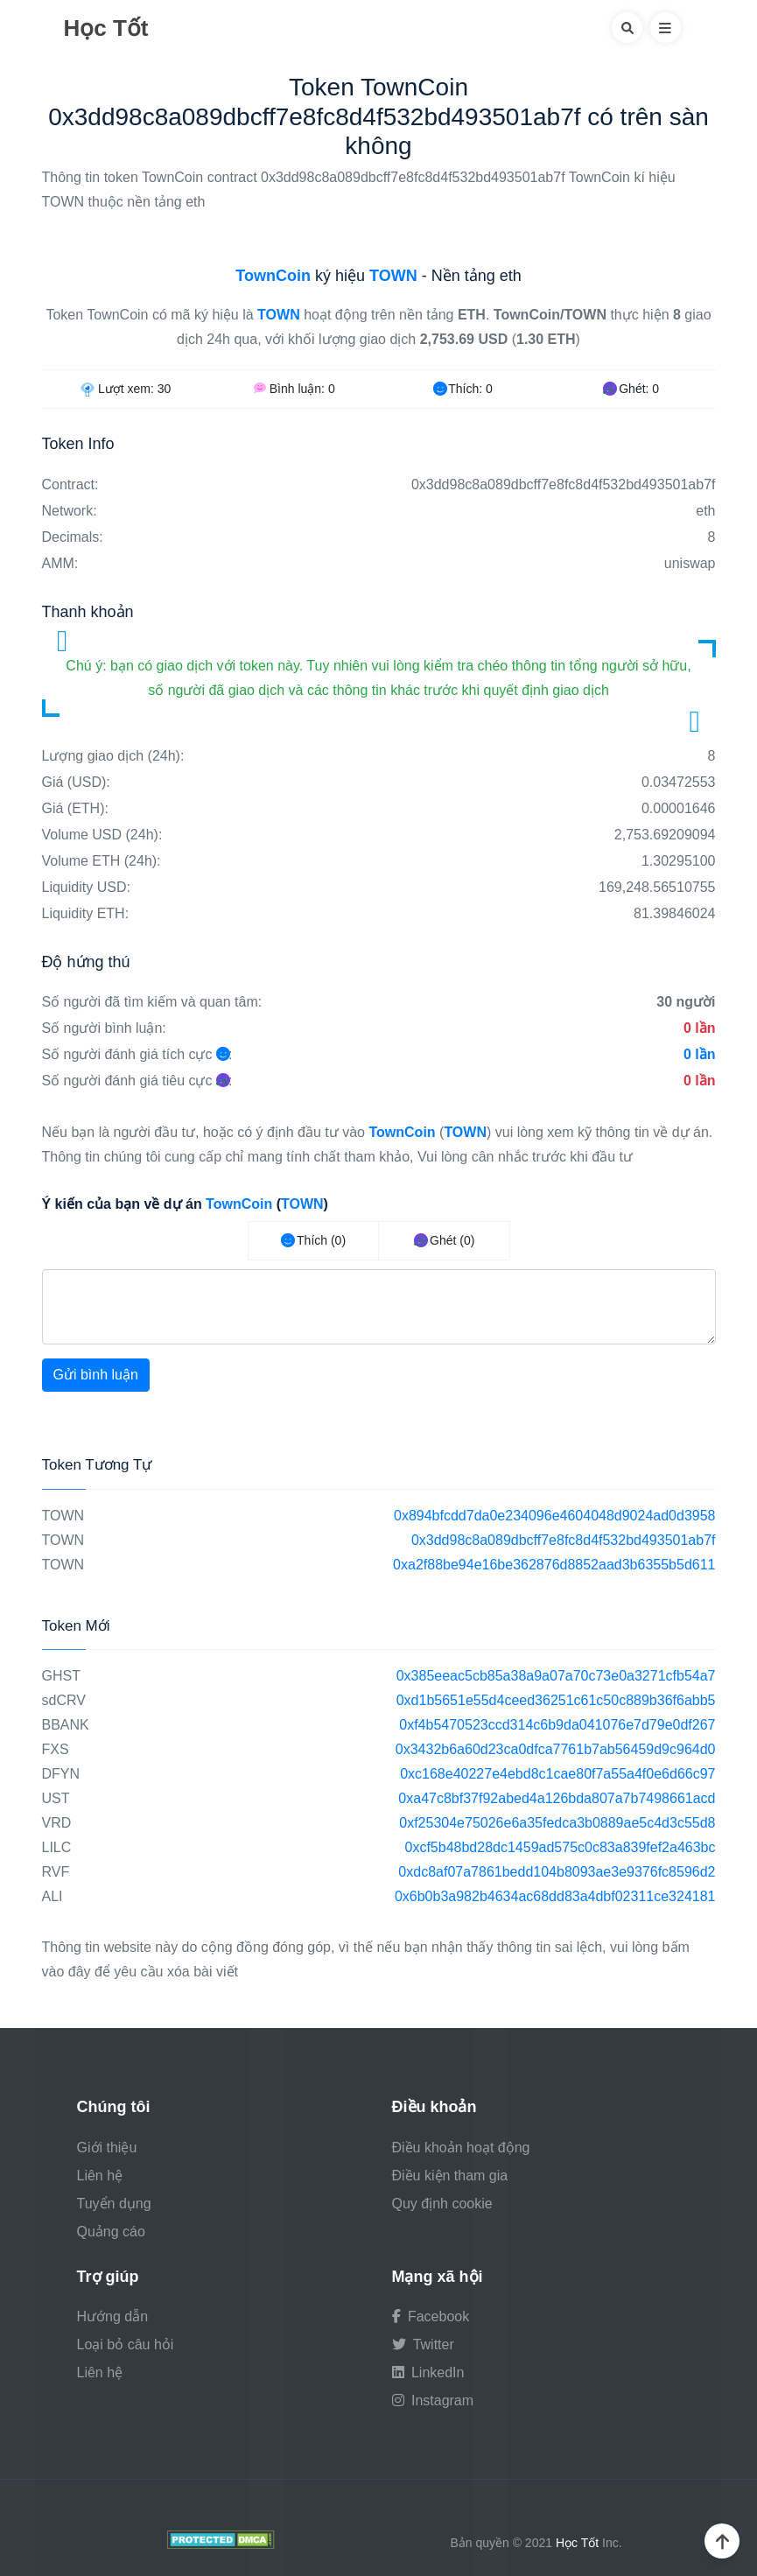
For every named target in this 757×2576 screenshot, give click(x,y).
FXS (55, 1749)
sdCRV (64, 1700)
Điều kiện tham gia (450, 2175)
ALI (52, 1896)
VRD (57, 1822)
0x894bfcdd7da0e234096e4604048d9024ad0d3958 (554, 1515)
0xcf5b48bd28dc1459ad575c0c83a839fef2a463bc (560, 1847)
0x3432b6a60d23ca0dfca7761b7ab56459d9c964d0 (556, 1749)
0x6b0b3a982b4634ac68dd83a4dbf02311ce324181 (555, 1896)
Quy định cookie (442, 2203)
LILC (57, 1847)
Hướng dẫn (113, 2316)
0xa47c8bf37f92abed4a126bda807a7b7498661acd (556, 1798)
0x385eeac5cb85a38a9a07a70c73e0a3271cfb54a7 (556, 1675)
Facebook (431, 2316)
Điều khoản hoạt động (461, 2147)
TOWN (63, 1515)
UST (56, 1798)
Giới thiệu (107, 2147)
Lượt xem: (126, 389)
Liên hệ (100, 2175)
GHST (61, 1675)
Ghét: (631, 389)
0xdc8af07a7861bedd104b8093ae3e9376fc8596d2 (556, 1871)
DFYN (61, 1773)
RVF (56, 1871)
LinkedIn (428, 2372)
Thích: (463, 389)
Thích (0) (313, 1240)
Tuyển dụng (114, 2203)
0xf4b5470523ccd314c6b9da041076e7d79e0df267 (557, 1724)
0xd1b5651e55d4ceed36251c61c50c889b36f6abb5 (556, 1700)
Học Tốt (106, 28)
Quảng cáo (111, 2231)
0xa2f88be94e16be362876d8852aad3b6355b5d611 (554, 1564)
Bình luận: (294, 389)
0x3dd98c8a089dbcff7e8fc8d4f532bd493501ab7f (563, 1540)
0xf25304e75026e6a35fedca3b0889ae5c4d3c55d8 (557, 1822)
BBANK (65, 1724)
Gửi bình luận (95, 1374)
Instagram (433, 2400)
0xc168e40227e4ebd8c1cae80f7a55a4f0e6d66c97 (557, 1773)
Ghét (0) (444, 1240)
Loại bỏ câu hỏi (125, 2344)
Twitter (423, 2344)
